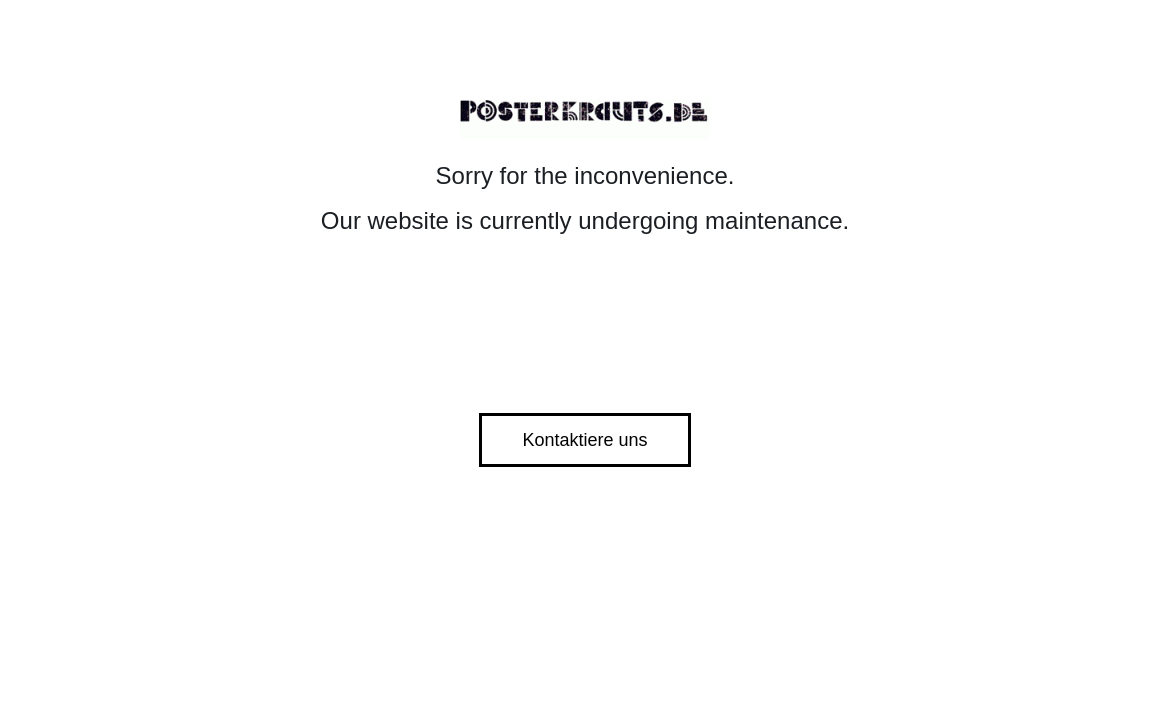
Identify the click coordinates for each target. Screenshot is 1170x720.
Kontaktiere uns (584, 440)
